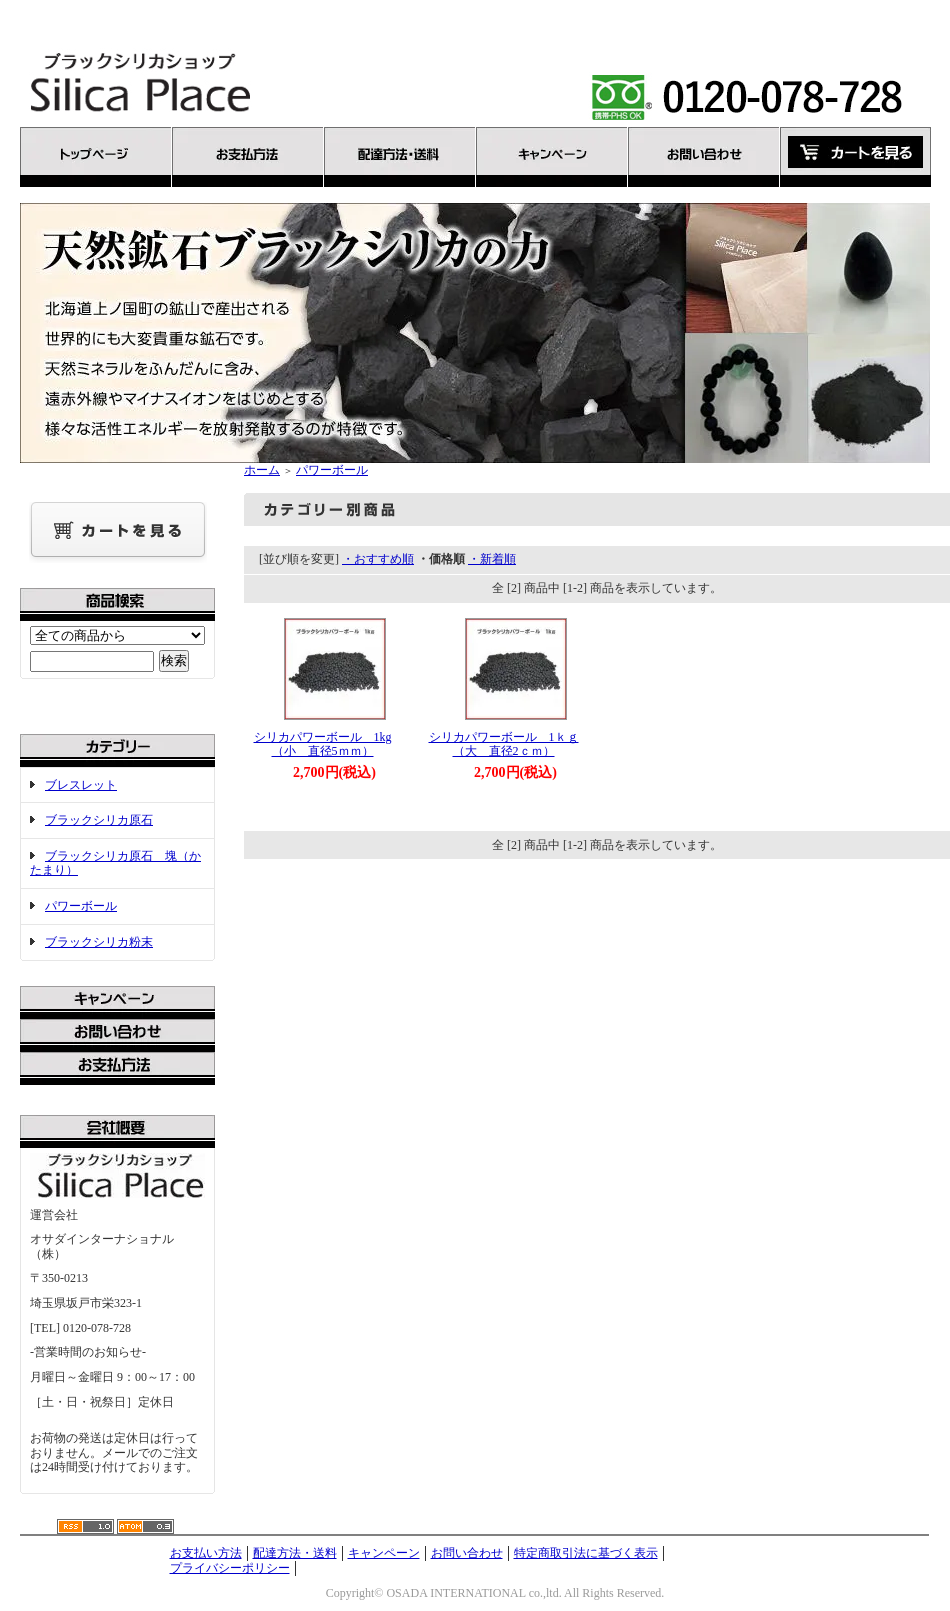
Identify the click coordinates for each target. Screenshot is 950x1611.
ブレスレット (81, 785)
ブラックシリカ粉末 (99, 942)
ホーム (262, 470)
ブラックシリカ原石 (99, 820)
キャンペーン (384, 1553)
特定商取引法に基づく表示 (586, 1553)
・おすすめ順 (378, 559)
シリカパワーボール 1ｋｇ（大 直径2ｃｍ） (504, 744)
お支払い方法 (206, 1553)
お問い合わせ (467, 1553)
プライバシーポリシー (230, 1568)
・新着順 (492, 559)
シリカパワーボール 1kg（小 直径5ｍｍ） (323, 744)
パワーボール (81, 906)
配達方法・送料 (295, 1553)
